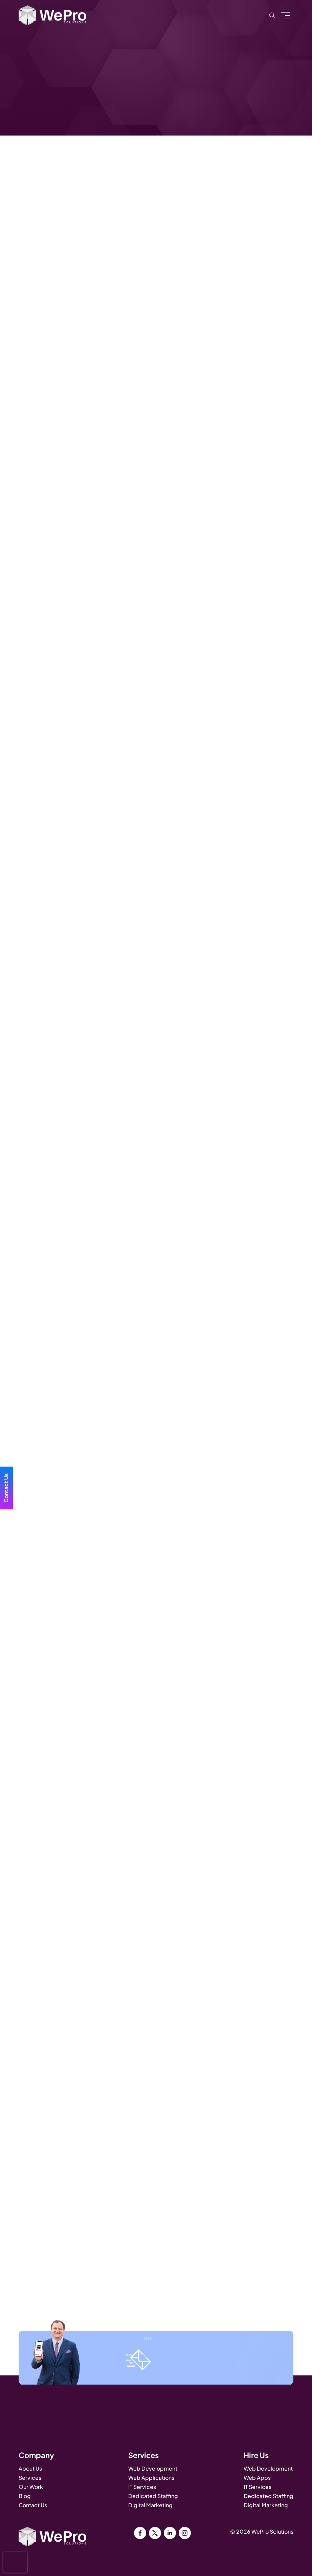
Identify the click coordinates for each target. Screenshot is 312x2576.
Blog (25, 2495)
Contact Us (33, 2505)
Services (30, 2477)
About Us (30, 2468)
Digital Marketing (150, 2505)
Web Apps (257, 2477)
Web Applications (151, 2477)
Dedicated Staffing (153, 2495)
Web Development (152, 2468)
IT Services (142, 2486)
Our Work (31, 2486)
